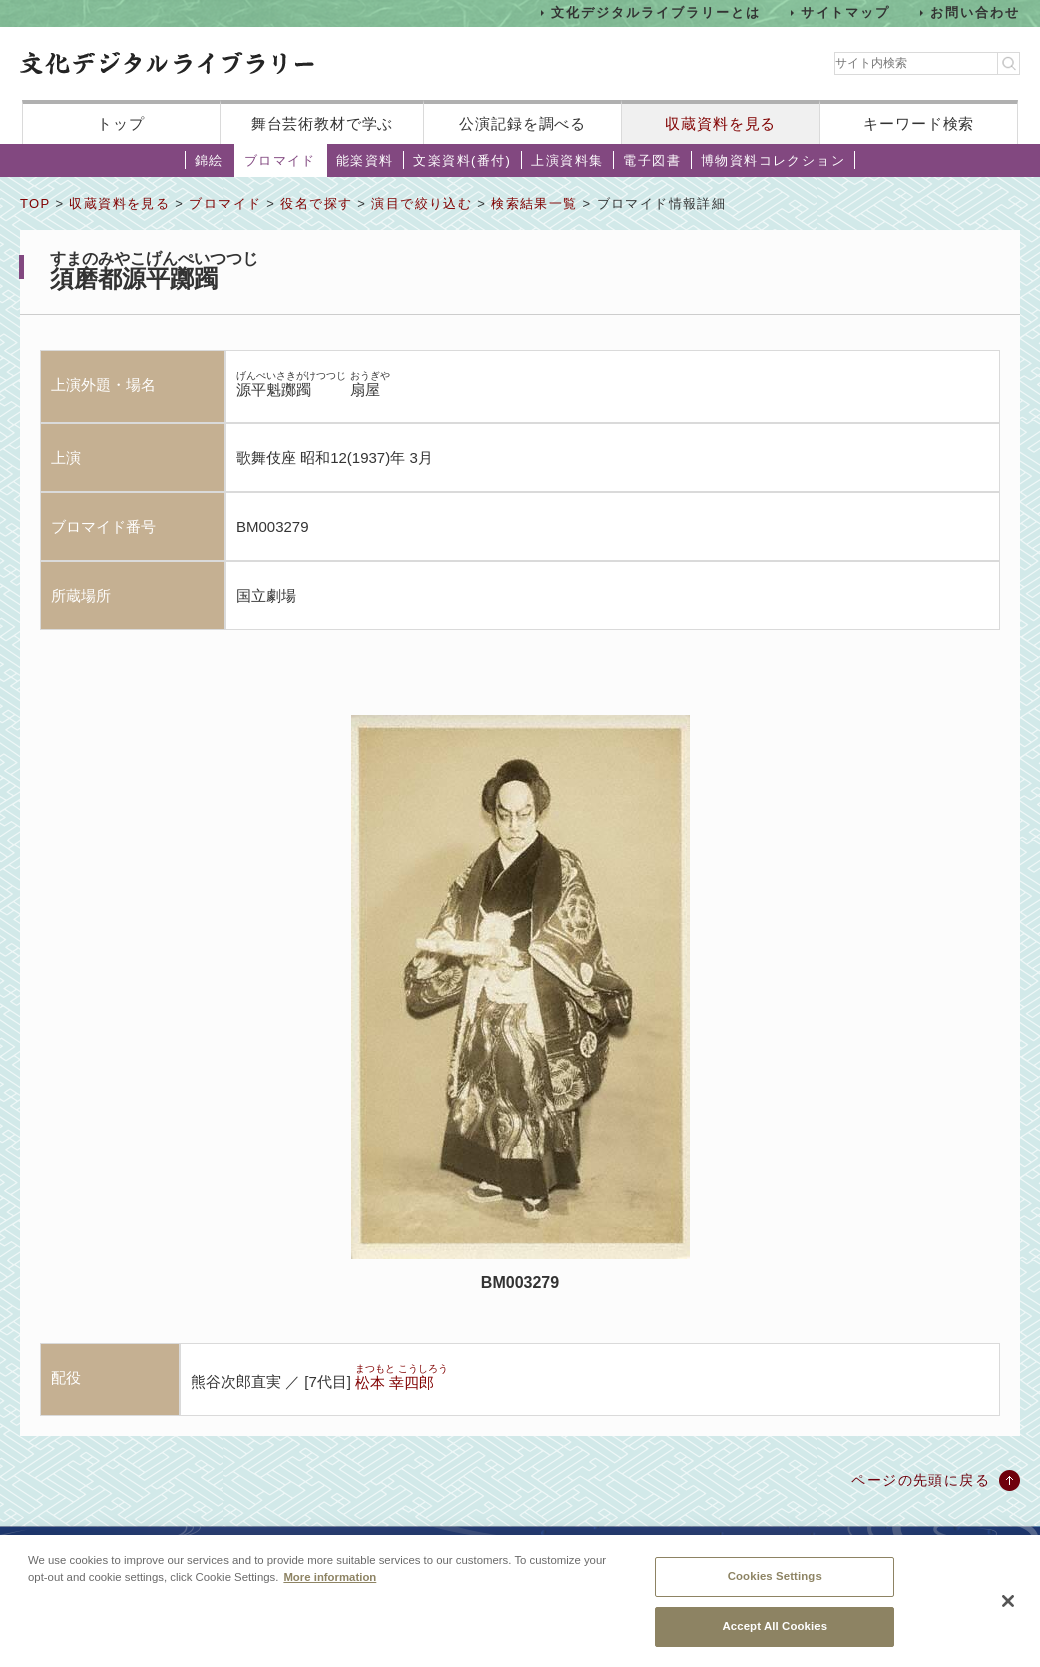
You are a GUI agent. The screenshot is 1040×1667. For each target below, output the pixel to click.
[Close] (1008, 1610)
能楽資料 (365, 160)
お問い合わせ (975, 12)
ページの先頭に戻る (920, 1480)
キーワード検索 (918, 123)
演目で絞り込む (421, 203)
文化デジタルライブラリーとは (655, 12)
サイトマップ (846, 12)
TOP (35, 203)
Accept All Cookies (774, 1636)
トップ (121, 123)
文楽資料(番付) (462, 160)
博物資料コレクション (773, 160)
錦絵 (209, 160)
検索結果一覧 (534, 203)
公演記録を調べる (522, 123)
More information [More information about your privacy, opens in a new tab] (329, 1587)
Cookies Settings (775, 1586)
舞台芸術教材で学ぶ (322, 123)
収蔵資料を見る (720, 123)
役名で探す (316, 203)
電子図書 (652, 160)
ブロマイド (280, 160)
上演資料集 (567, 160)
